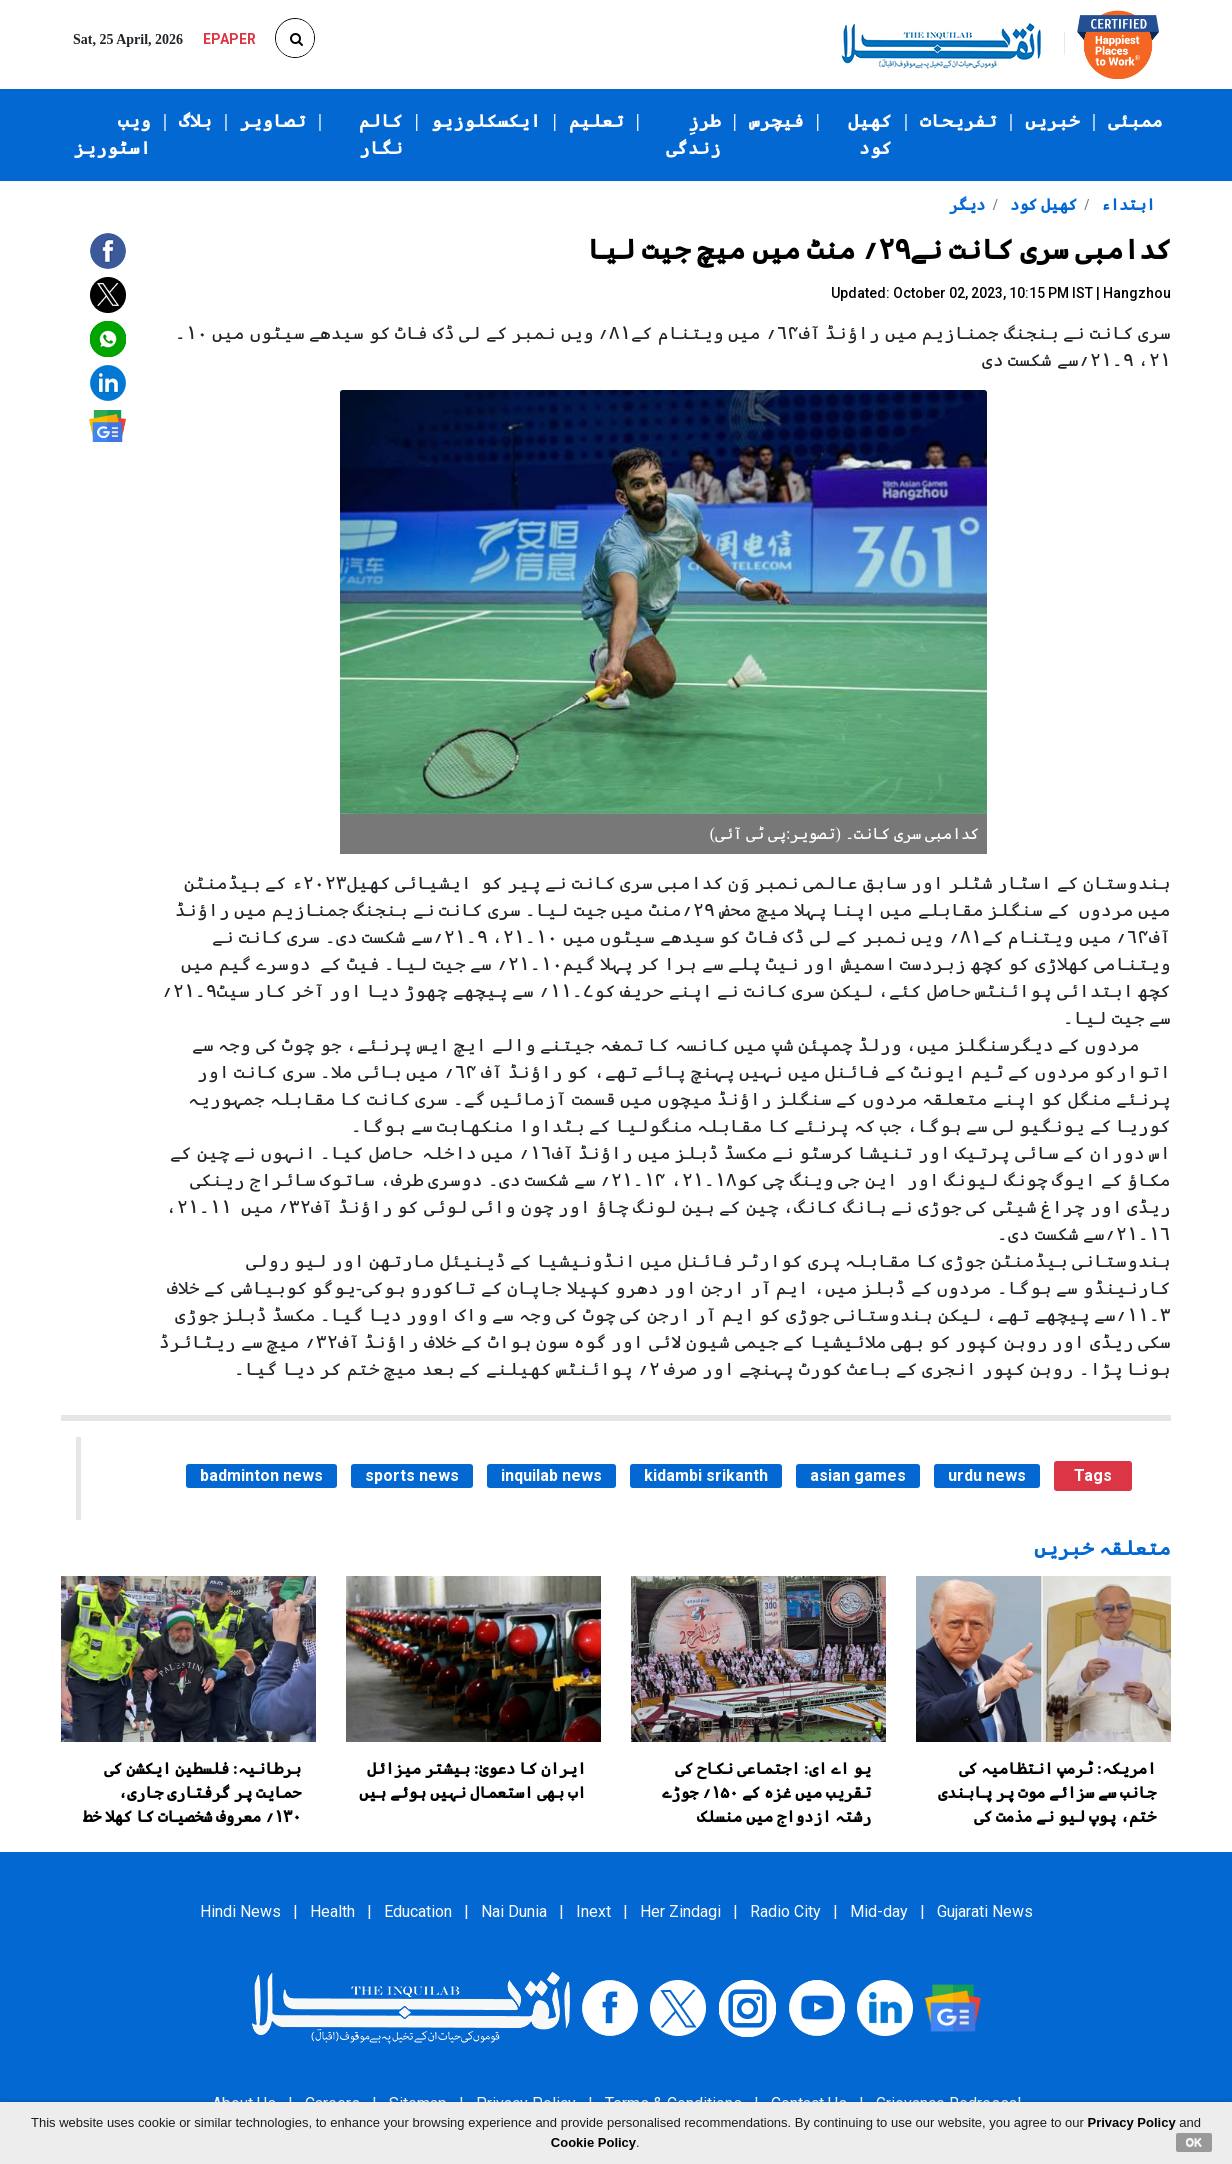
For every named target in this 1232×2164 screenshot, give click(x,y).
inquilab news (551, 1475)
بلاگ (195, 121)
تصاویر (273, 121)
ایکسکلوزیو (486, 121)
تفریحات (958, 121)
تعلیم (596, 121)
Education (418, 1911)
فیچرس (776, 121)
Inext (593, 1911)
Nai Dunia (514, 1911)
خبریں (1052, 121)
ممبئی (1135, 121)
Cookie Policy (593, 2142)
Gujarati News (985, 1911)
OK (1194, 2142)
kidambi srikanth (706, 1475)
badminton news (261, 1475)
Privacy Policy (1132, 2122)
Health (332, 1911)
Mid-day (879, 1911)
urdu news (987, 1475)
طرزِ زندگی (693, 134)
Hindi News (240, 1911)
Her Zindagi (680, 1911)
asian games (858, 1475)
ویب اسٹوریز (112, 134)
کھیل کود (870, 134)
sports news (412, 1475)
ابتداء (1126, 204)
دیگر (967, 204)
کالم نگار (381, 134)
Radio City (785, 1911)
